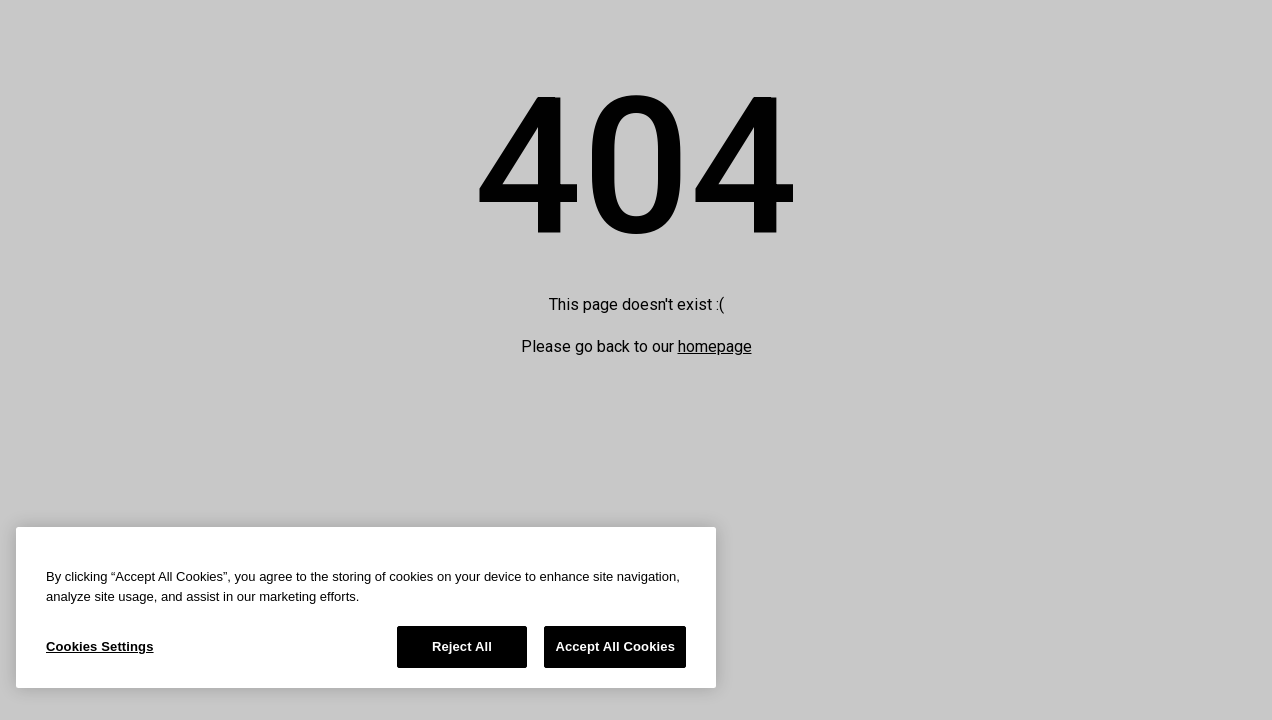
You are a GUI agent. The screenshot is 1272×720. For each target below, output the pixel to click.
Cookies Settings (100, 646)
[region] (366, 607)
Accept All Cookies (615, 646)
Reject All (462, 646)
